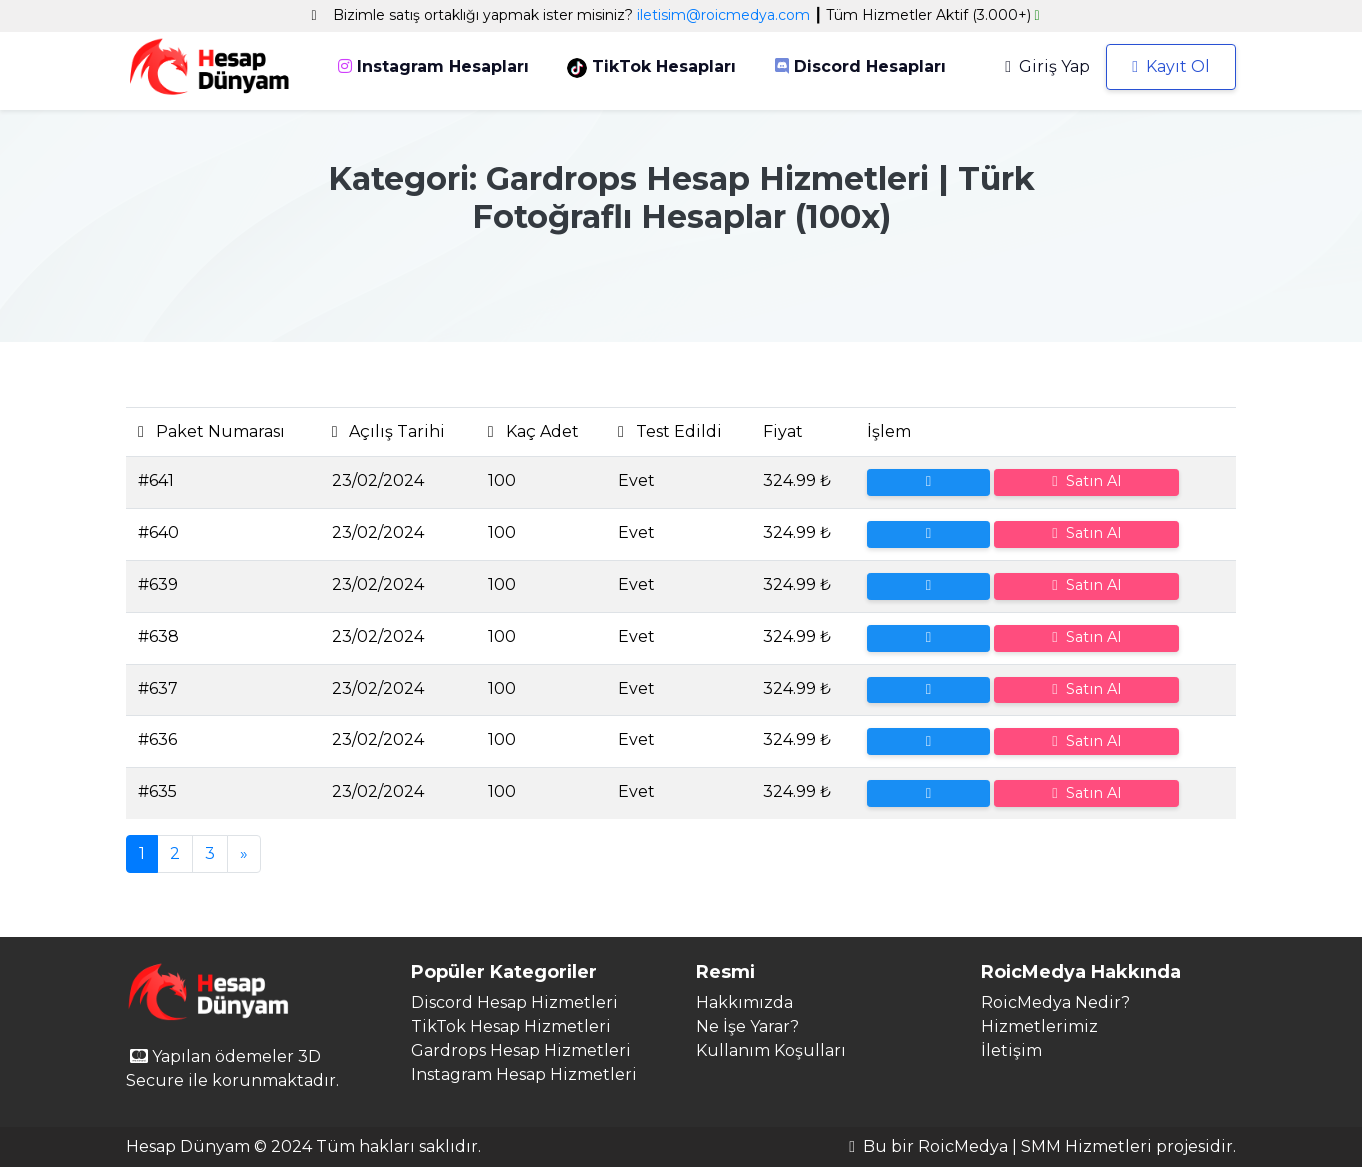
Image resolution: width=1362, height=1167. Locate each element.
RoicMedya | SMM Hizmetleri (1035, 1146)
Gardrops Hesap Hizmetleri (521, 1050)
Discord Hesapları (860, 66)
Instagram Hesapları (433, 66)
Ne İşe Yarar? (747, 1026)
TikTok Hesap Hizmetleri (511, 1026)
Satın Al (1086, 481)
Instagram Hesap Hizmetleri (524, 1074)
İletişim (1011, 1050)
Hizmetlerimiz (1039, 1026)
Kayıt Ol (1171, 66)
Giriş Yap (1047, 66)
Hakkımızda (744, 1002)
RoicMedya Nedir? (1055, 1002)
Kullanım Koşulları (771, 1050)
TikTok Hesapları (651, 67)
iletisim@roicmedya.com (723, 15)
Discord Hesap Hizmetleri (514, 1002)
